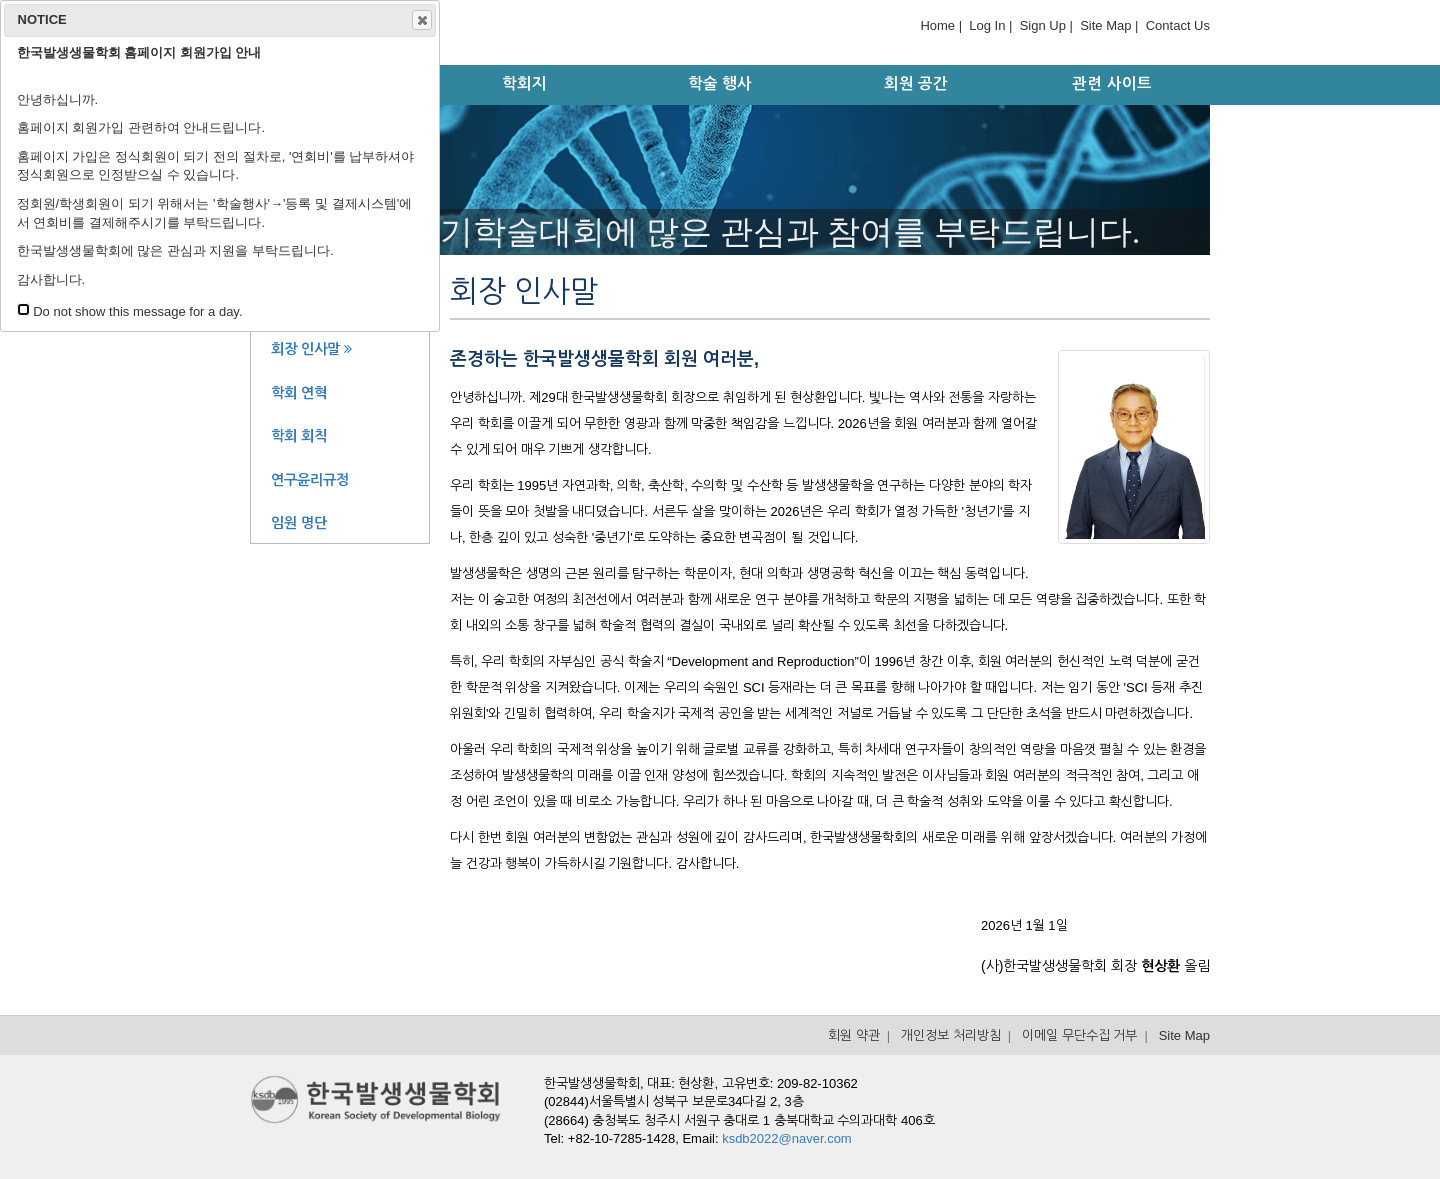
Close (421, 20)
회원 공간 (916, 83)
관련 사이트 (1111, 83)
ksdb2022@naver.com (787, 1138)
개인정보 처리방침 (951, 1035)
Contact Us (1178, 25)
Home (937, 25)
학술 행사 (720, 83)
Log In (987, 25)
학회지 (524, 83)
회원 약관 (854, 1035)
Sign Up (1043, 25)
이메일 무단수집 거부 (1079, 1035)
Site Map (1105, 25)
